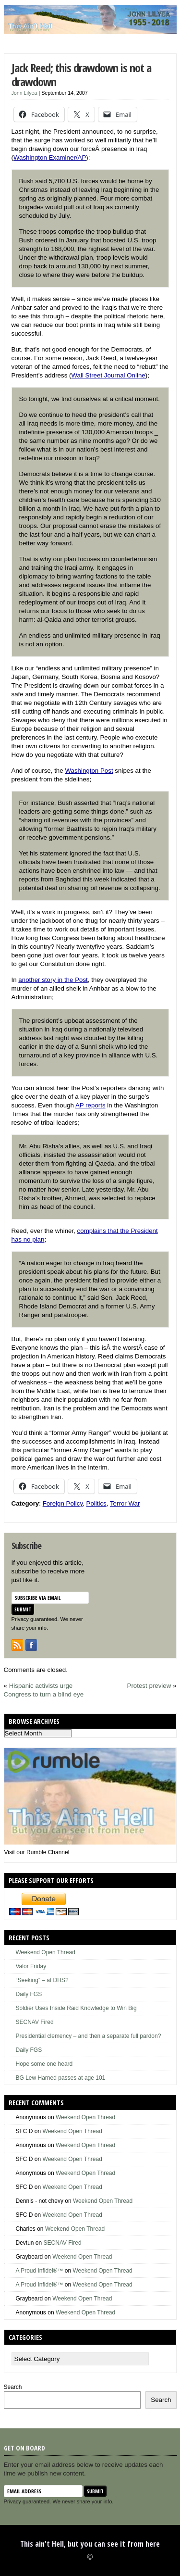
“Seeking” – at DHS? (42, 1980)
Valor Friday (31, 1966)
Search (13, 2387)
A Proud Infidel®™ (39, 2270)
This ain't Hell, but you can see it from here (90, 2543)
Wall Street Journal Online (108, 375)
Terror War (125, 1503)
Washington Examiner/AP (49, 157)
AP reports (90, 1105)
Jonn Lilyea (24, 93)
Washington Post (89, 770)
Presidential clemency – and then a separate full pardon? (88, 2036)
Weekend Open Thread (45, 1952)
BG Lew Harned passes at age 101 (61, 2077)
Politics (96, 1503)
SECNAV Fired (35, 2022)
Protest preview (149, 1685)
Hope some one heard (44, 2064)
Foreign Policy (63, 1503)
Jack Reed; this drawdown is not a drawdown (81, 74)
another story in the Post (52, 979)
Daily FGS (29, 1994)
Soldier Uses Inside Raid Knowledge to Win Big (76, 2008)
